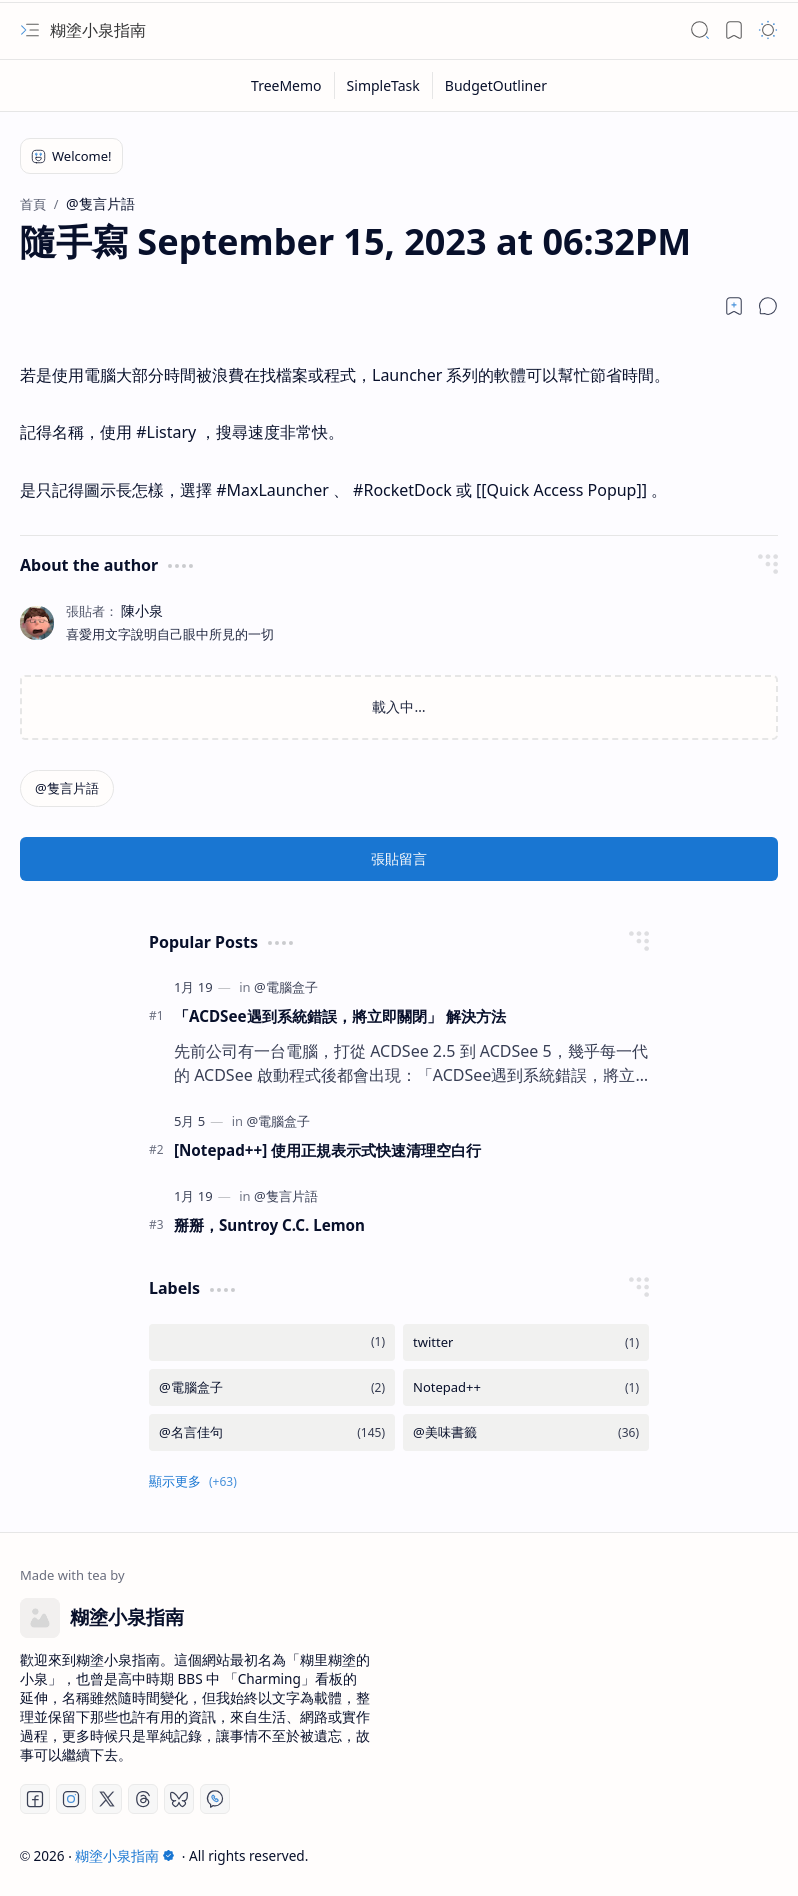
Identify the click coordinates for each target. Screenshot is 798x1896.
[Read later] (734, 306)
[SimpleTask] (384, 85)
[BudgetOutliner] (496, 85)
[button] (30, 30)
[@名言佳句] (272, 1432)
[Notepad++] (526, 1387)
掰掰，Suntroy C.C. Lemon (269, 1225)
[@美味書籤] (526, 1432)
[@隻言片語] (67, 788)
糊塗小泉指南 (98, 30)
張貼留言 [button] (399, 858)
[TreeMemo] (287, 85)
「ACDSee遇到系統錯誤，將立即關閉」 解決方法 (340, 1016)
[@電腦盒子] (286, 987)
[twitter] (526, 1342)
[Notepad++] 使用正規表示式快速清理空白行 (327, 1150)
